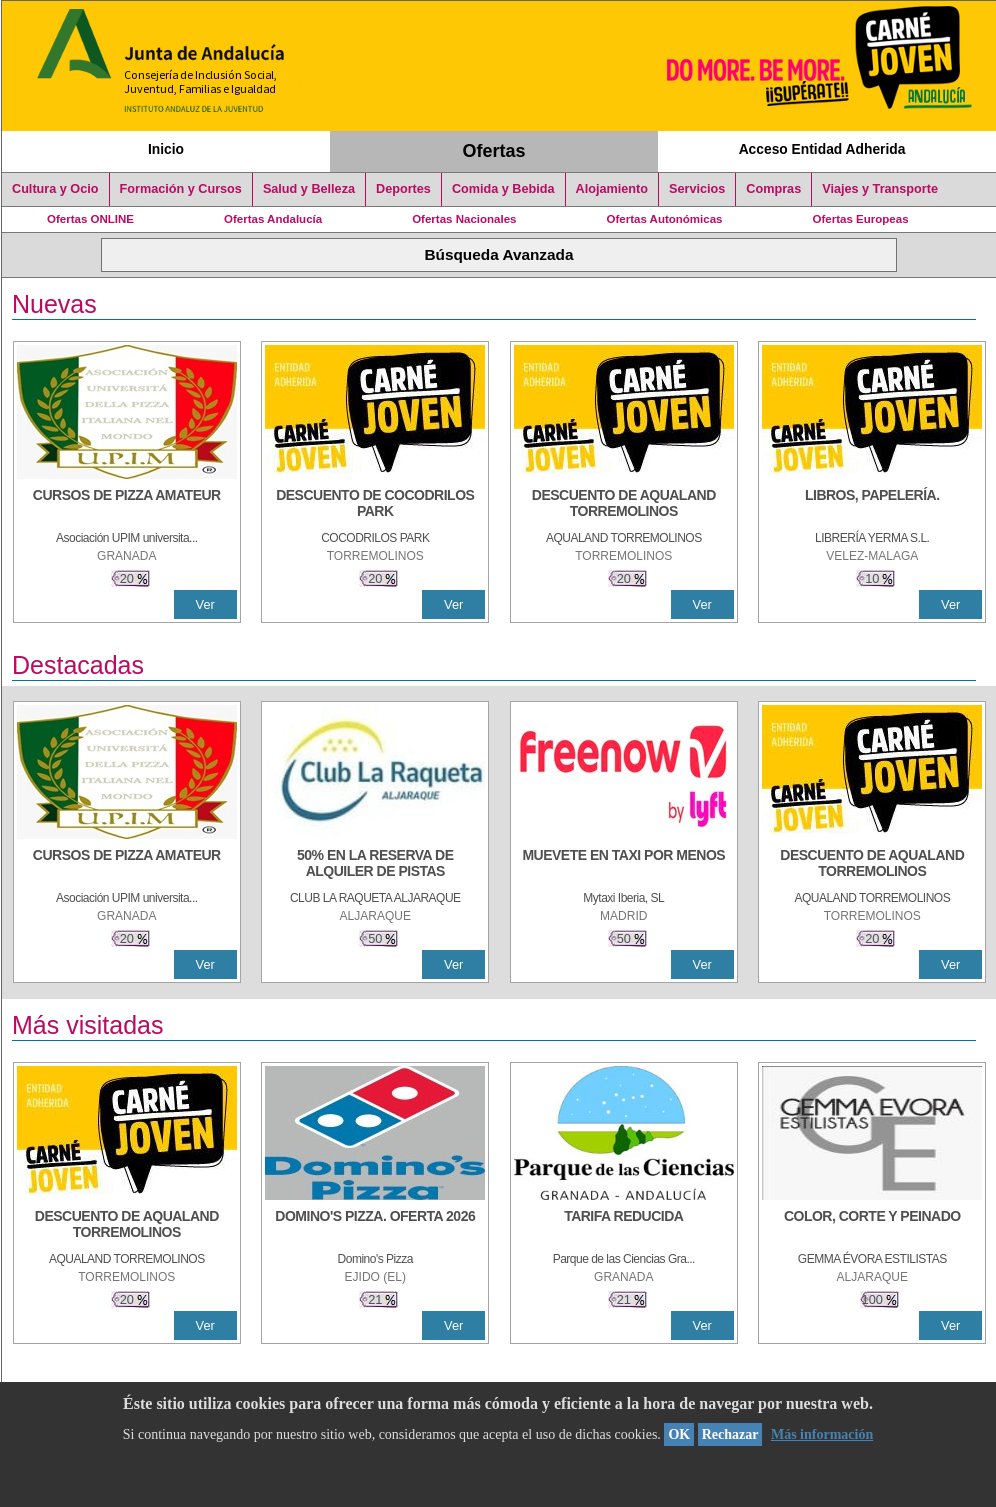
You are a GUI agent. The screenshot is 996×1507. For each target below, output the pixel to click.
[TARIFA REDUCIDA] (624, 1226)
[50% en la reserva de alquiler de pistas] (375, 865)
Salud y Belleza (309, 189)
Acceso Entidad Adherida (822, 149)
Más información (822, 1434)
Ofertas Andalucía (273, 219)
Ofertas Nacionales (464, 219)
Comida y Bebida (503, 189)
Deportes (403, 189)
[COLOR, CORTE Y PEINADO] (872, 1226)
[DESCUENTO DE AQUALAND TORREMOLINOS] (624, 505)
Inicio (166, 149)
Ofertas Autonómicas (664, 219)
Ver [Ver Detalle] (205, 604)
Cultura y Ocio (55, 189)
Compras (773, 189)
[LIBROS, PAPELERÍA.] (872, 505)
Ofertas (494, 151)
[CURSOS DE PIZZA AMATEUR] (127, 505)
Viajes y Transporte (880, 189)
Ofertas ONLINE (90, 219)
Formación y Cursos (181, 189)
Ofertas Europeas (861, 219)
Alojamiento (612, 189)
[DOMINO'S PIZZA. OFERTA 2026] (375, 1226)
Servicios (697, 189)
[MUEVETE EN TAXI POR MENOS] (624, 865)
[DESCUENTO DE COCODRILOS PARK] (375, 505)
